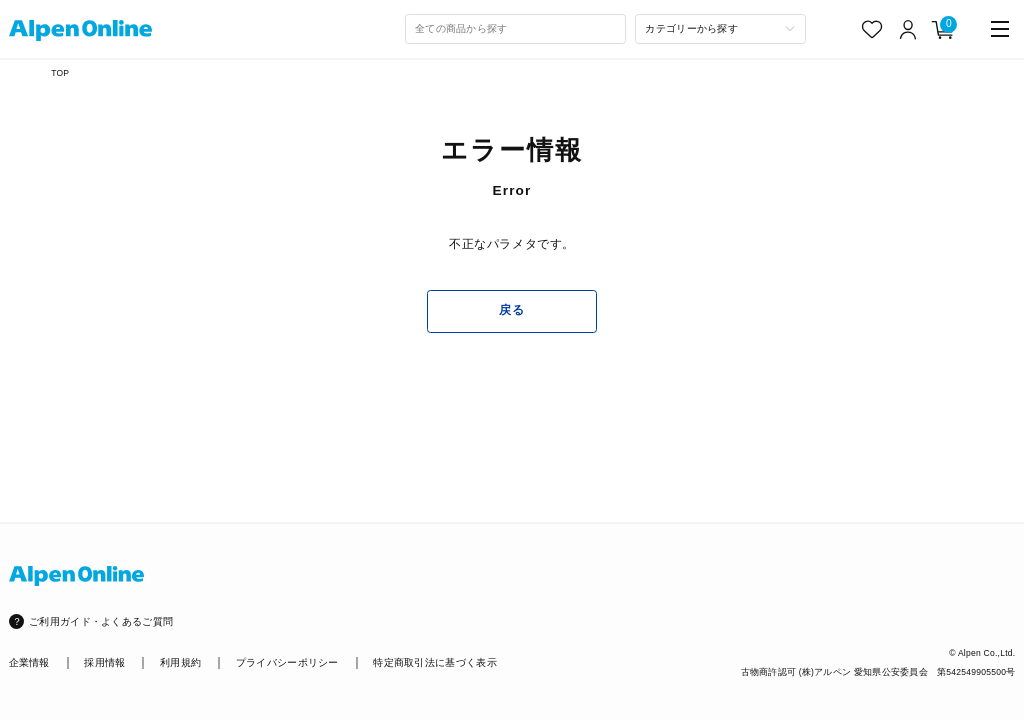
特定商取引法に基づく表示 (435, 662)
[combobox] (516, 29)
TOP (60, 73)
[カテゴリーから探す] (720, 29)
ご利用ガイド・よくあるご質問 (101, 621)
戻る (511, 310)
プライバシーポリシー (287, 662)
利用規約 (180, 662)
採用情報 (104, 662)
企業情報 (29, 662)
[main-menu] (1000, 29)
